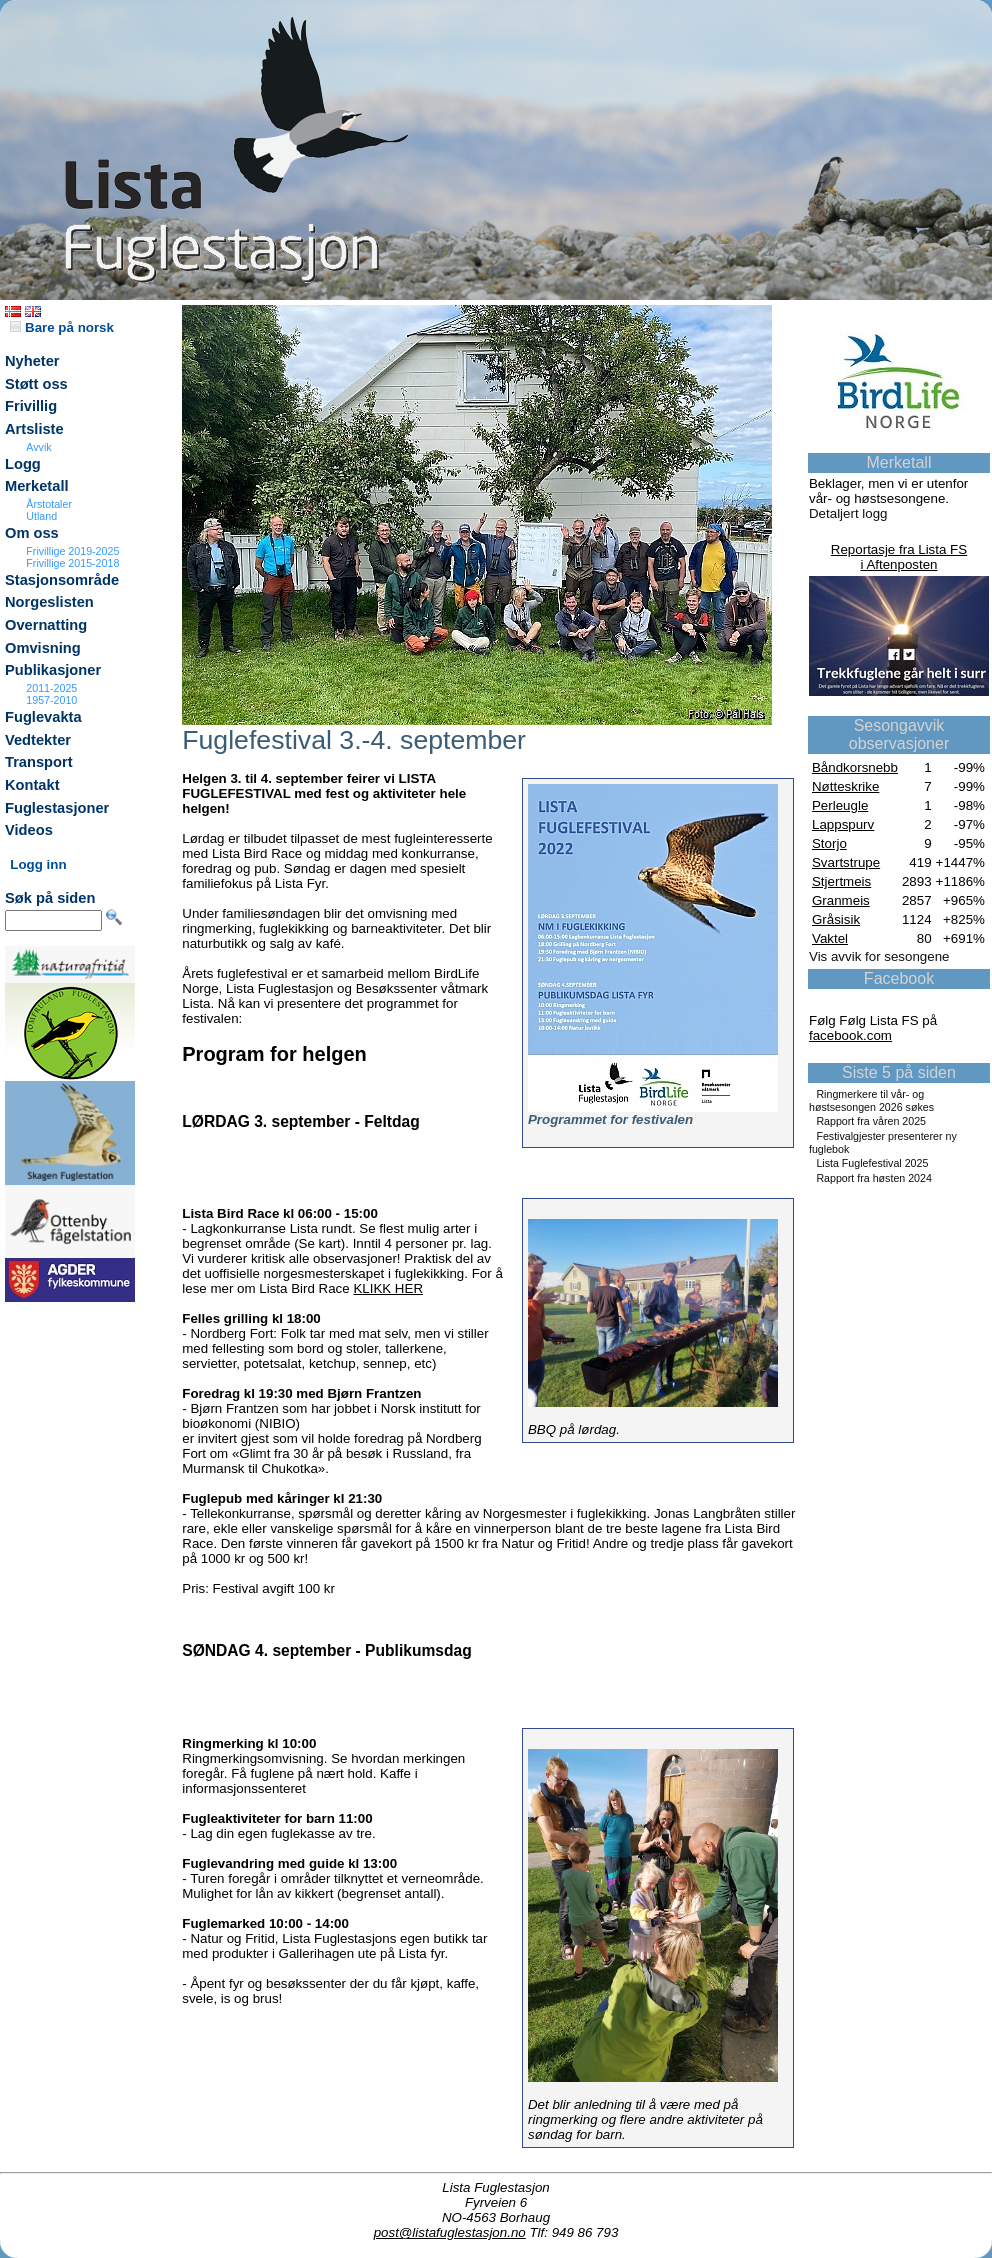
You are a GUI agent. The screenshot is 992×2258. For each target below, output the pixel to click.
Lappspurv (843, 824)
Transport (39, 762)
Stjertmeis (841, 881)
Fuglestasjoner (57, 808)
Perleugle (840, 805)
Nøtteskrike (845, 786)
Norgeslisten (49, 602)
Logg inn (38, 864)
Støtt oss (36, 384)
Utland (41, 516)
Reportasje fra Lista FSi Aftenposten (899, 557)
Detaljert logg (848, 513)
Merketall (37, 486)
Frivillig (31, 406)
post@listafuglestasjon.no (450, 2232)
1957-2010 (51, 700)
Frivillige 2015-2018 (72, 563)
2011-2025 (51, 688)
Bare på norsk (62, 327)
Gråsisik (836, 919)
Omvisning (43, 648)
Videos (29, 830)
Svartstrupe (846, 862)
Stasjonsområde (62, 580)
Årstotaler (49, 504)
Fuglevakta (43, 717)
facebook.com (850, 1035)
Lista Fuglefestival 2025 (872, 1163)
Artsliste (34, 429)
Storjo (829, 843)
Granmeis (841, 900)
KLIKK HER (388, 1288)
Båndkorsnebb (855, 767)
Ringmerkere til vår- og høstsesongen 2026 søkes (871, 1100)
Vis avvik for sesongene (879, 956)
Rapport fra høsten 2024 (874, 1178)
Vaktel (830, 938)
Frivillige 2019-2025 (72, 551)
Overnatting (46, 625)
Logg (23, 464)
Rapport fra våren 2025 (871, 1121)
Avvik (38, 447)
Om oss (32, 533)
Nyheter (32, 361)
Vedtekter (38, 740)
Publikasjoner (53, 670)
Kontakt (32, 785)
